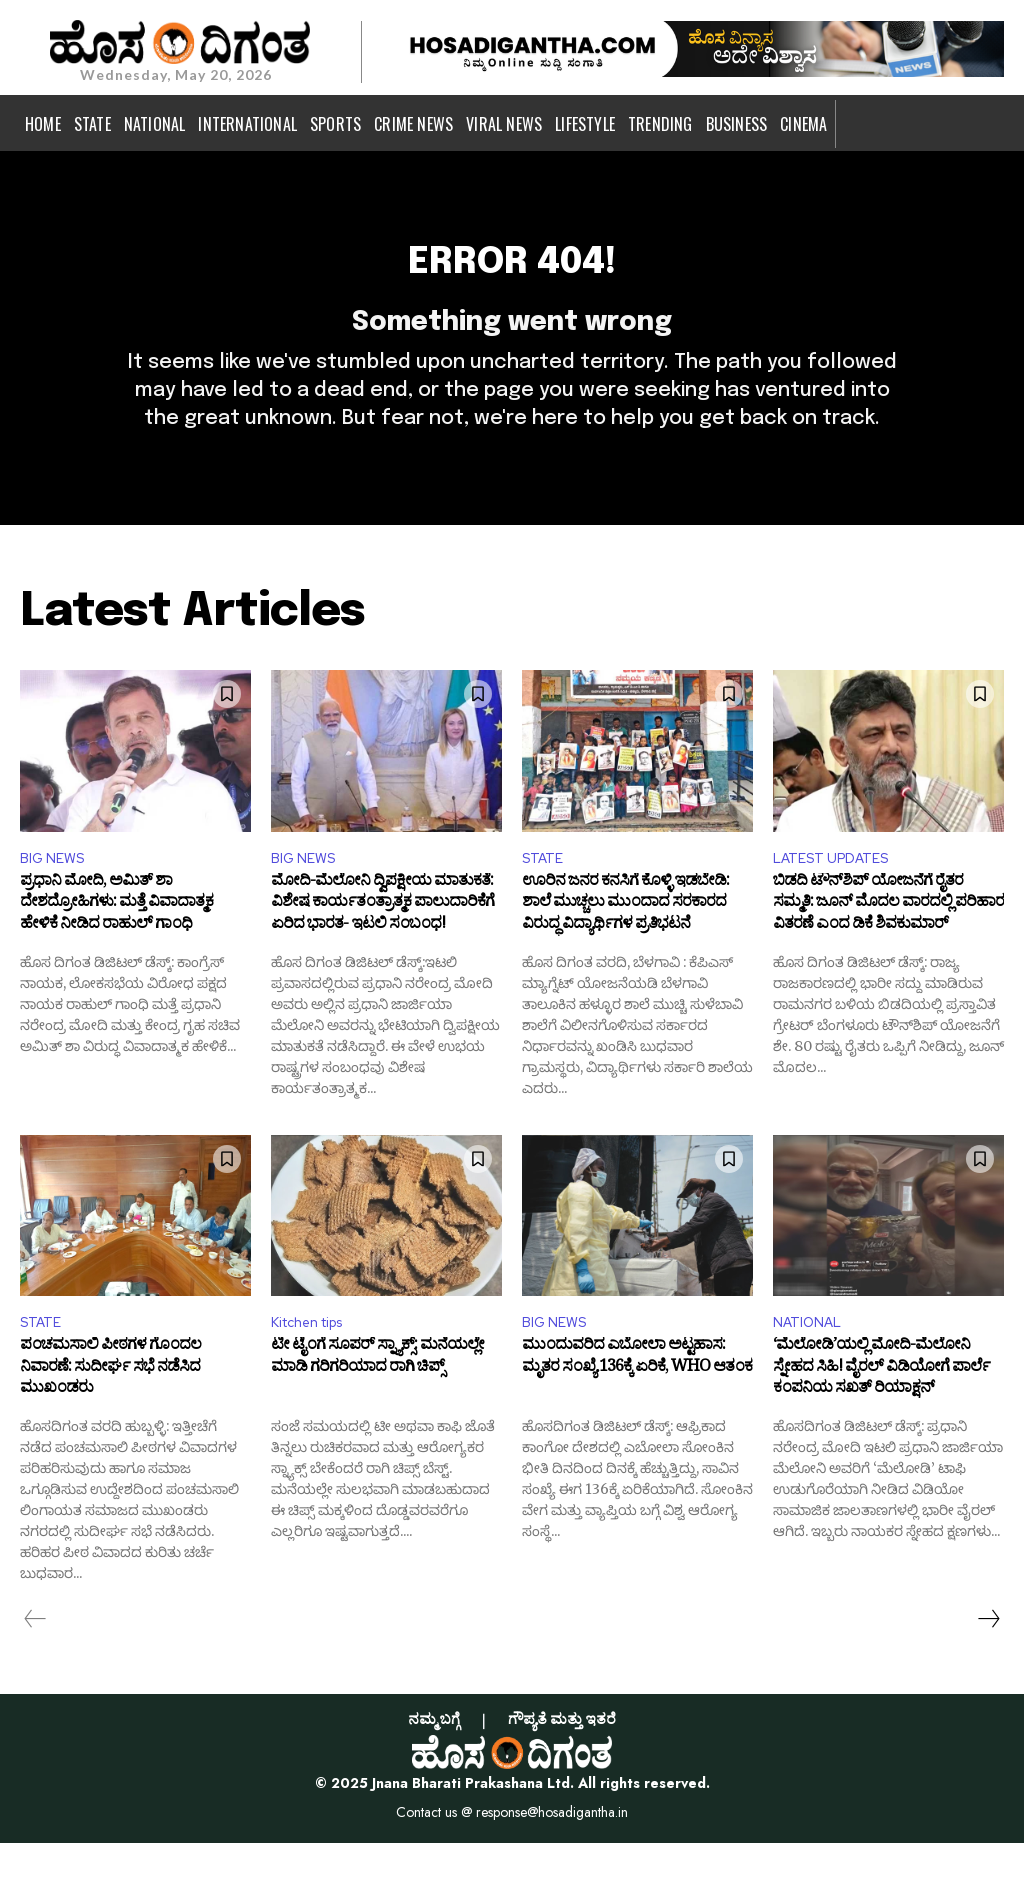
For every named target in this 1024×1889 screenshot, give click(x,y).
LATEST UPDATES (839, 896)
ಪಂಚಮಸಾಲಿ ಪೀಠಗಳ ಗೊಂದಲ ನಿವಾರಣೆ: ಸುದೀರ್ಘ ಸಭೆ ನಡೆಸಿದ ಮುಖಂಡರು (110, 1417)
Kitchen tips (315, 1366)
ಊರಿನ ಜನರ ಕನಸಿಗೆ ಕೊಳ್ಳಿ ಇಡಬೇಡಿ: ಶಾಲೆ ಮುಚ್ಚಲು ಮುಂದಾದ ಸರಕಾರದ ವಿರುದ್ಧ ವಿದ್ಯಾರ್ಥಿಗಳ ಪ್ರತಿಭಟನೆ (625, 948)
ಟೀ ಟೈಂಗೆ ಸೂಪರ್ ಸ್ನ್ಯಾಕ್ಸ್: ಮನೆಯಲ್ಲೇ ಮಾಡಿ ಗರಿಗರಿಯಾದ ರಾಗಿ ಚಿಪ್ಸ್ (377, 1407)
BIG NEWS (56, 896)
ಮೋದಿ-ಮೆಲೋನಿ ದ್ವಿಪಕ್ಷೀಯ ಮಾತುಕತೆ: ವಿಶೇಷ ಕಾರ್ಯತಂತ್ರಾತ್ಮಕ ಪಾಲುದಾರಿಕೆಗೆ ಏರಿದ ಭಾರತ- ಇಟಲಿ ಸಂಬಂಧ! (382, 948)
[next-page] (988, 1665)
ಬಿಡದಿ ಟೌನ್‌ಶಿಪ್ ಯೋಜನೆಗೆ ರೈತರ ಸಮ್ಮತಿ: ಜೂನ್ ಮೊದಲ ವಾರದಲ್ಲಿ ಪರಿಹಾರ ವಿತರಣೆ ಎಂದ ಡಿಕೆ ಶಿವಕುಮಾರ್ (888, 948)
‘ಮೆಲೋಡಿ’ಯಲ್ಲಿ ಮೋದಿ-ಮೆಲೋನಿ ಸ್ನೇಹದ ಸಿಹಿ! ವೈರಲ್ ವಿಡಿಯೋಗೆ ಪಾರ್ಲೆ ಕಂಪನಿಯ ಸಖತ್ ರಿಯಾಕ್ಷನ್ (881, 1417)
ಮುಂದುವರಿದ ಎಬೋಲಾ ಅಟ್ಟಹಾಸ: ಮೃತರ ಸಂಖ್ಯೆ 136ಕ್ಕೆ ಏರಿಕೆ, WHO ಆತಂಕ (637, 1407)
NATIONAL (812, 1366)
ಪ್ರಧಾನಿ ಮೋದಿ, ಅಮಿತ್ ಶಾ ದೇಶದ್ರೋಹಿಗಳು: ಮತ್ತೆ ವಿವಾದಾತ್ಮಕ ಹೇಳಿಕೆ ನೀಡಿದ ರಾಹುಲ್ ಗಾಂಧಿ (116, 948)
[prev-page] (35, 1665)
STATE (546, 896)
